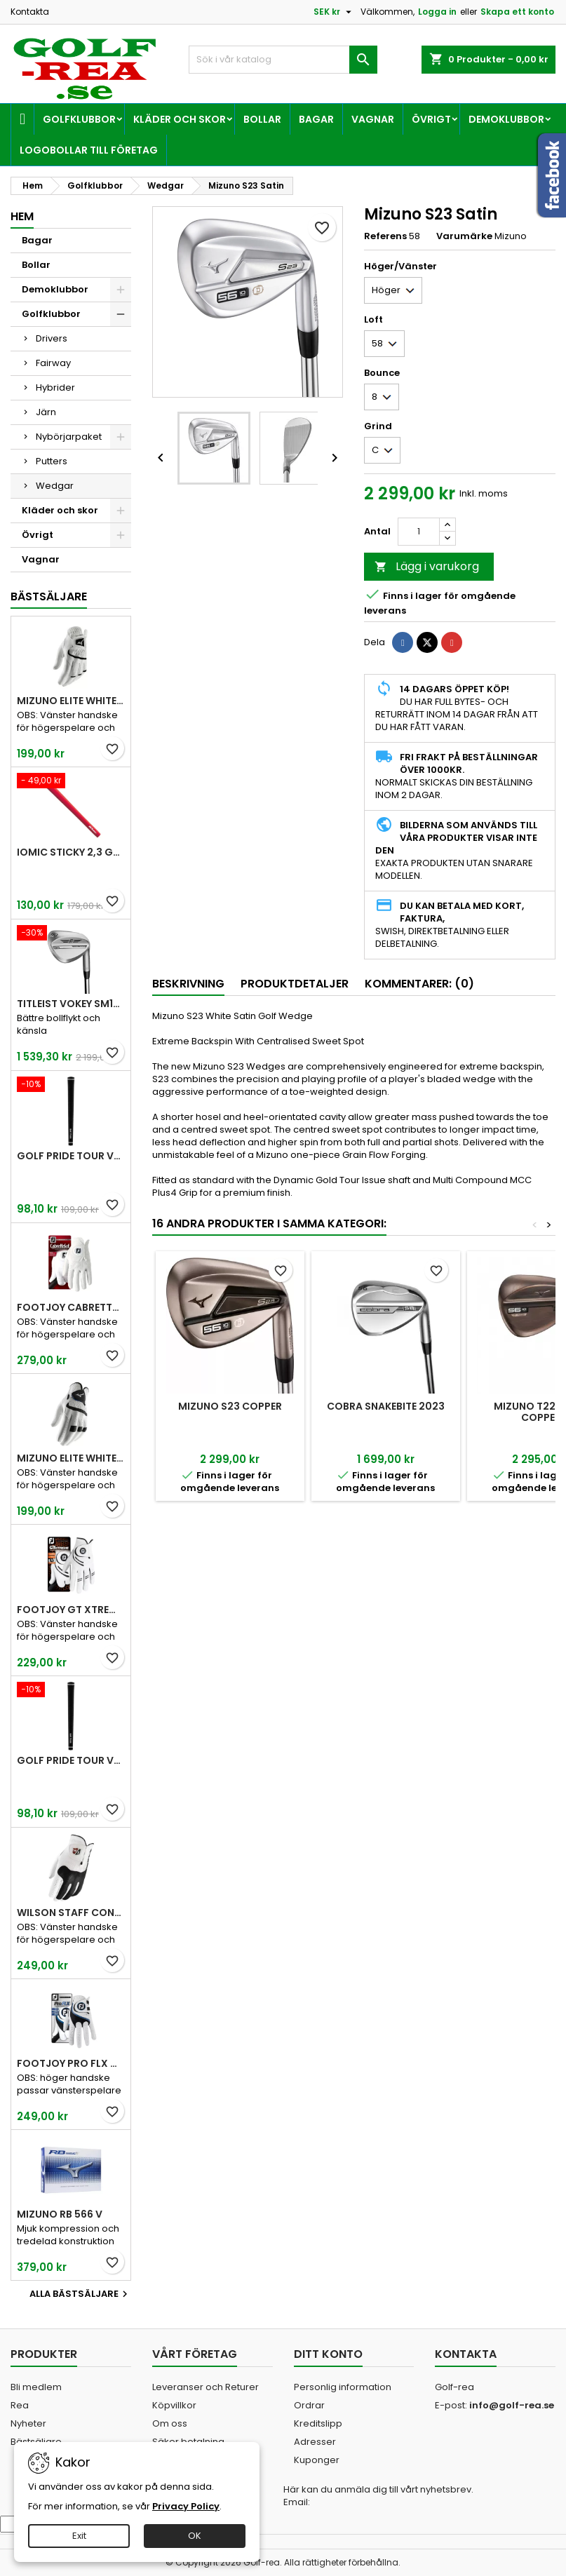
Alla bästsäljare (80, 2294)
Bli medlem (36, 2387)
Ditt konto (328, 2354)
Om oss (169, 2423)
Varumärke (464, 236)
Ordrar (309, 2405)
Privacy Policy (186, 2506)
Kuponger (316, 2460)
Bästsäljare (49, 596)
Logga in (437, 12)
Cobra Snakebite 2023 (386, 1406)
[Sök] (283, 60)
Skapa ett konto (517, 12)
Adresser (315, 2441)
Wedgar (55, 485)
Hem (22, 216)
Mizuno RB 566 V (59, 2214)
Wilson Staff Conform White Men (71, 1912)
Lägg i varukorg (427, 566)
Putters (51, 461)
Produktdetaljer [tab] (295, 984)
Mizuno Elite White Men (71, 700)
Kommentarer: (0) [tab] (419, 984)
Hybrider (55, 387)
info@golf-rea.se (511, 2405)
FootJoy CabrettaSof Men (71, 1307)
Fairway (53, 363)
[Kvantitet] (419, 532)
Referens (385, 236)
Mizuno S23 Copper (230, 1406)
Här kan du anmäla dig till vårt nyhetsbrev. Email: (378, 2496)
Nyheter (28, 2423)
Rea (20, 2405)
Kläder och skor (179, 119)
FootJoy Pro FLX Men (71, 2063)
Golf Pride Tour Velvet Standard (71, 1155)
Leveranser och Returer (205, 2387)
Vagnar (372, 119)
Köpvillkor (174, 2405)
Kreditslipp (318, 2423)
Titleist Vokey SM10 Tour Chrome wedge (71, 1003)
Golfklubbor (79, 119)
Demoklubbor (506, 119)
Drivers (51, 338)
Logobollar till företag (89, 150)
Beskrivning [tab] (188, 984)
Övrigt (431, 119)
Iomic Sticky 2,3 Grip (71, 852)
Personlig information (342, 2387)
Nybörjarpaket (69, 436)
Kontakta (30, 12)
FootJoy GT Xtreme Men (71, 1609)
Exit (79, 2535)
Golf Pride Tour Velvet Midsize (71, 1760)
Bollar (262, 119)
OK (194, 2535)
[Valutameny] (334, 12)
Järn (46, 412)
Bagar (316, 119)
